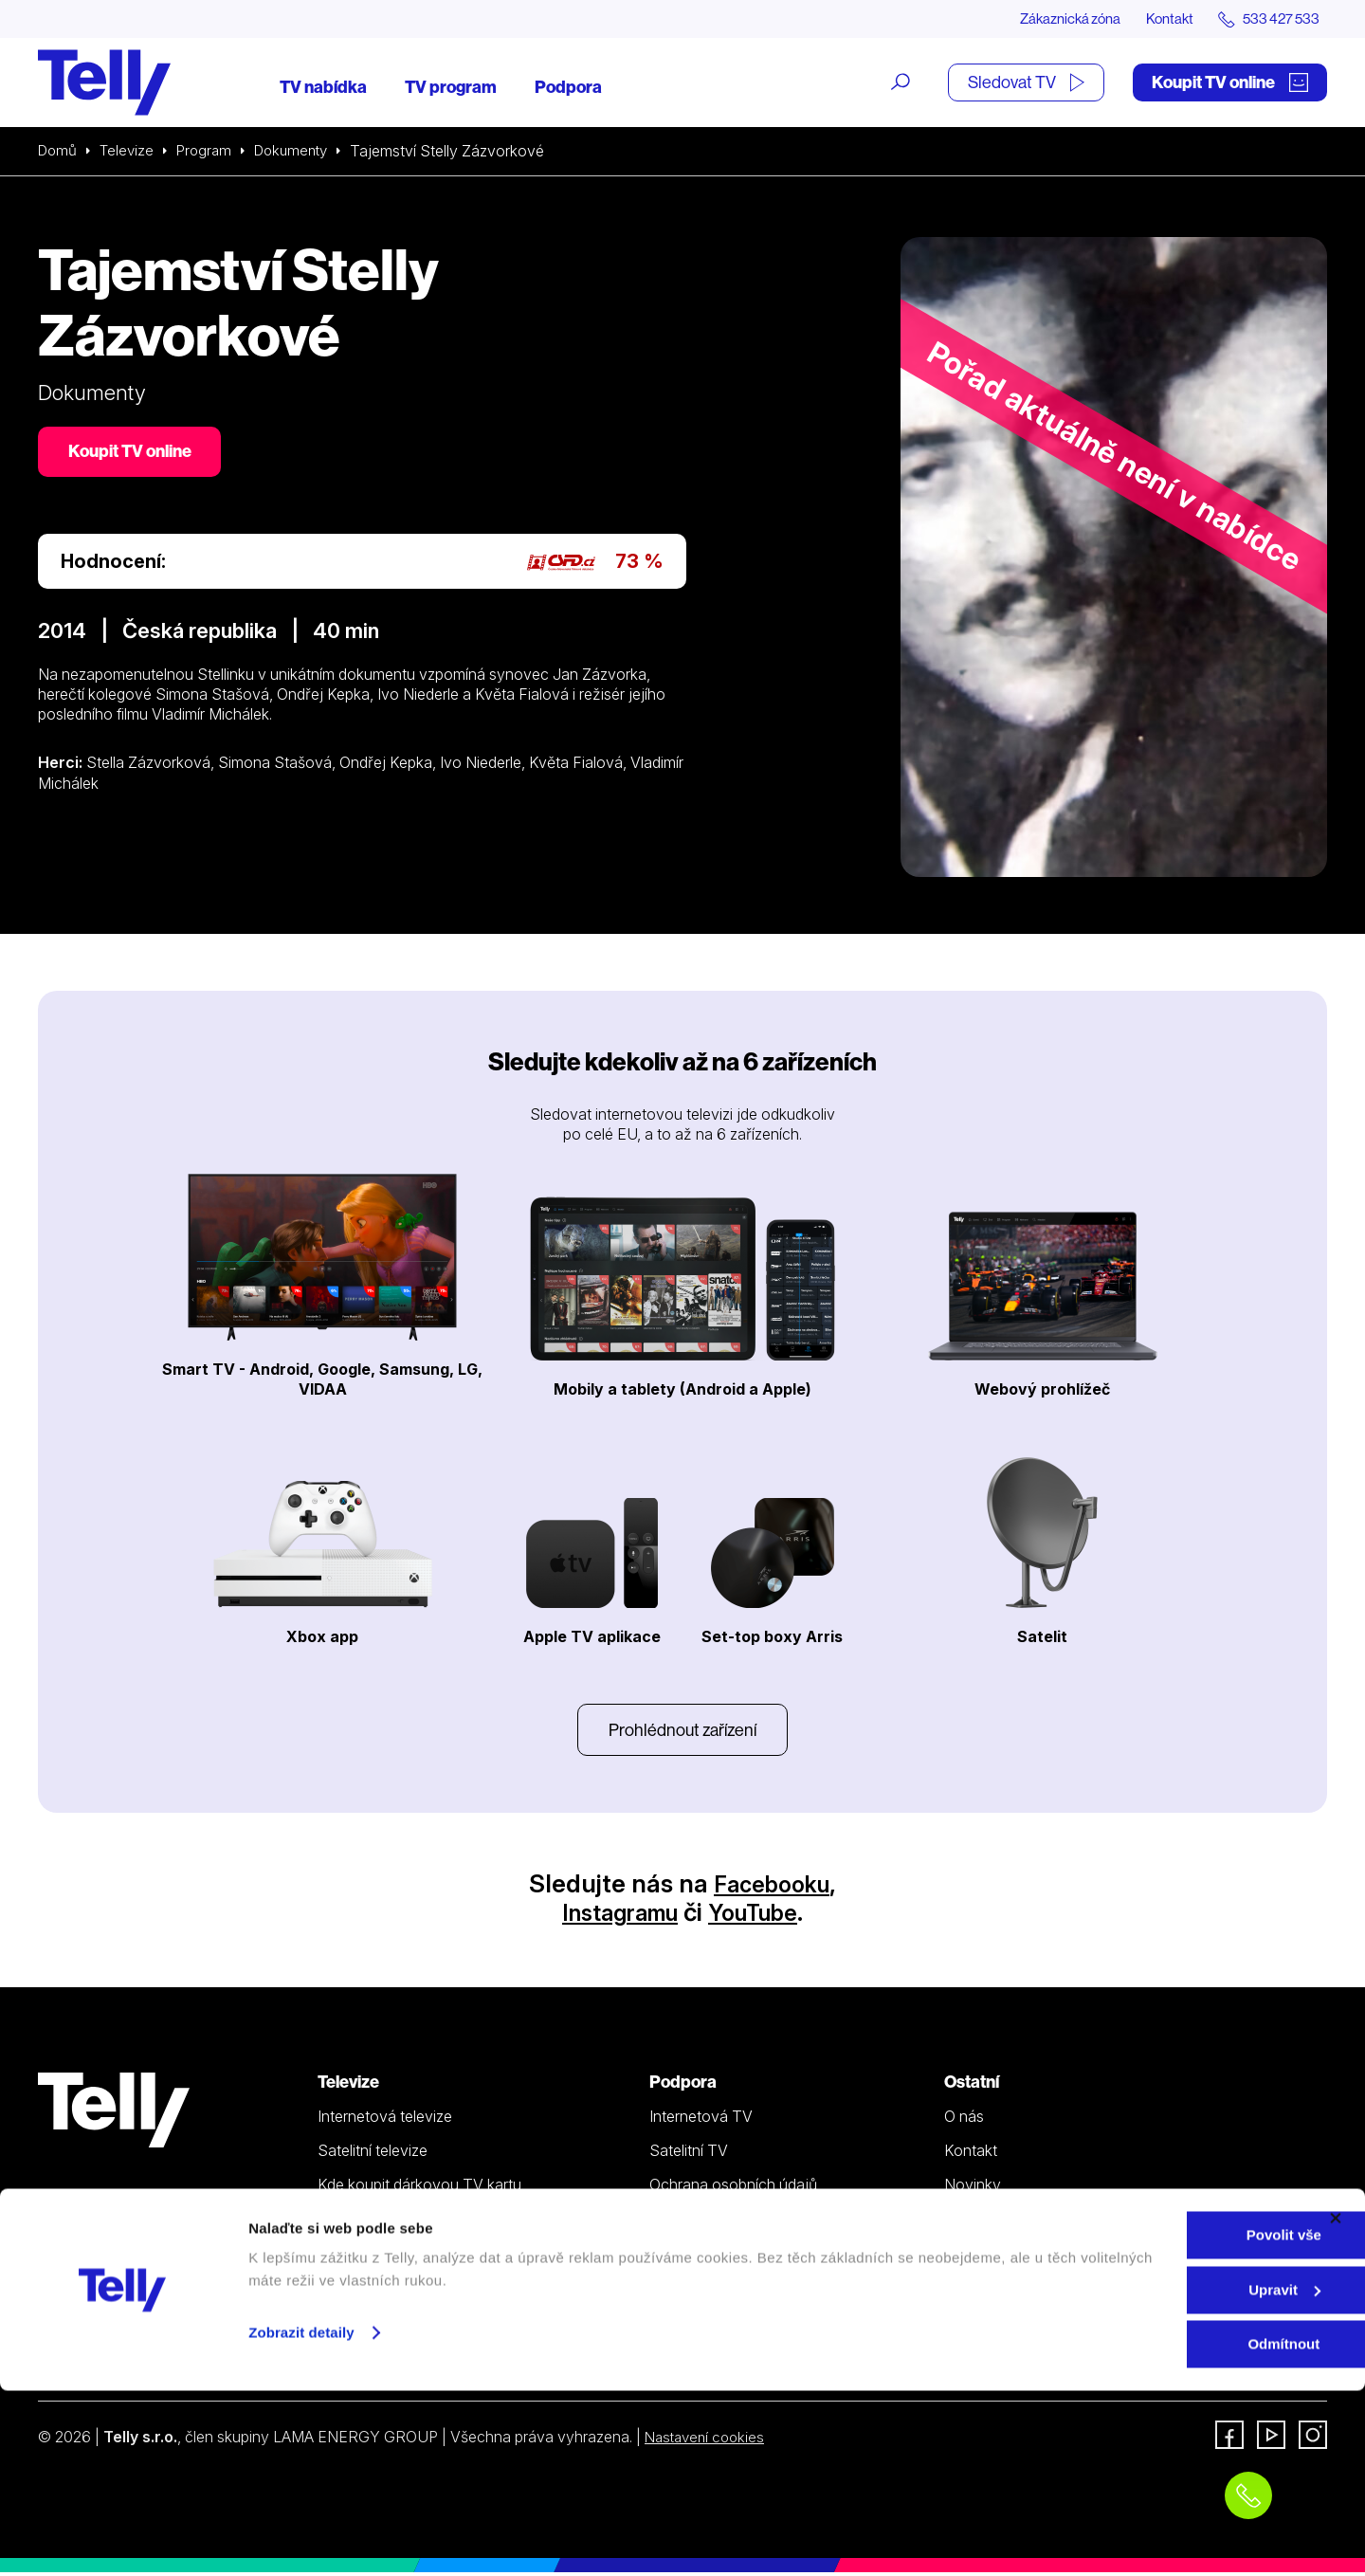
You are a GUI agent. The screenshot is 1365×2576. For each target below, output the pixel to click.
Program (211, 151)
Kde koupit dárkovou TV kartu (419, 2188)
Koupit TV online (1230, 83)
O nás (964, 2119)
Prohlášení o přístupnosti (733, 2257)
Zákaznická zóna (1051, 18)
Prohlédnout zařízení (682, 1732)
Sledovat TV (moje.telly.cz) (409, 2291)
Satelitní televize (373, 2154)
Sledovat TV (1026, 83)
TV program (451, 88)
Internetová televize (385, 2119)
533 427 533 (91, 2341)
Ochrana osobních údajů (733, 2188)
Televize (130, 151)
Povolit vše (1157, 2420)
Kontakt (1158, 18)
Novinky (972, 2188)
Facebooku (772, 1887)
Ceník (336, 2257)
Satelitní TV (688, 2154)
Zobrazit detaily (301, 2518)
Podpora (568, 88)
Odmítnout (1158, 2529)
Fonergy (972, 2257)
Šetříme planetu (702, 2223)
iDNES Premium (998, 2291)
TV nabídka (323, 88)
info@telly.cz (93, 2369)
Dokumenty (302, 151)
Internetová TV (701, 2119)
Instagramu (614, 1915)
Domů (59, 151)
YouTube (761, 1915)
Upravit (1159, 2475)
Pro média (978, 2223)
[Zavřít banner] (1335, 2403)
